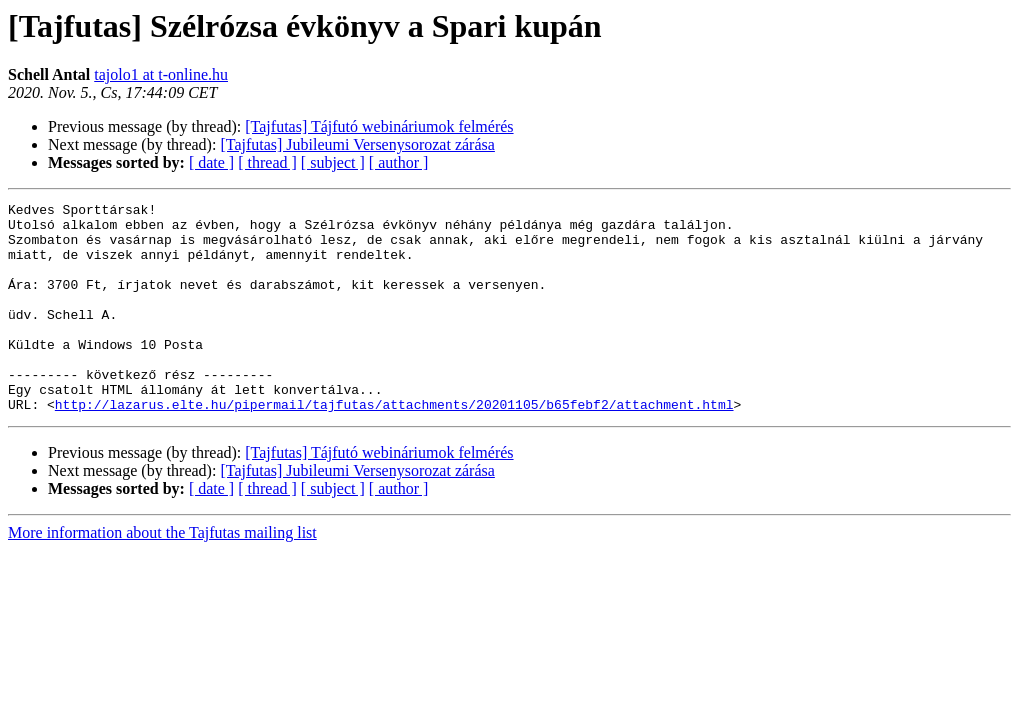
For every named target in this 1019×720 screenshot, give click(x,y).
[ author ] (399, 162)
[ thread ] (267, 162)
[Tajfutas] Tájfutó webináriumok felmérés (379, 126)
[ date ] (211, 162)
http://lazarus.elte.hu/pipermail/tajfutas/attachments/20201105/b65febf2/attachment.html (394, 446)
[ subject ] (333, 162)
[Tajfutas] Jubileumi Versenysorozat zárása (357, 144)
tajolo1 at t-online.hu (161, 74)
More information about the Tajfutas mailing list (162, 574)
